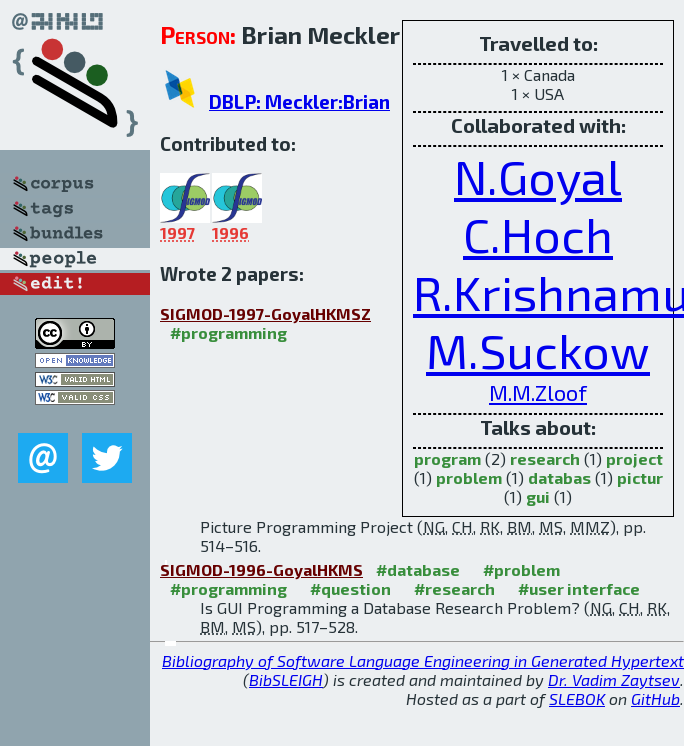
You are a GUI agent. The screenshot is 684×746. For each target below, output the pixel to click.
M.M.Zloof (538, 392)
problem (469, 477)
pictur (640, 477)
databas (559, 477)
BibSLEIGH (286, 679)
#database (418, 569)
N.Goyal (538, 176)
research (545, 458)
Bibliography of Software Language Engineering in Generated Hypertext (423, 660)
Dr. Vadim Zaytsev (614, 679)
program (447, 458)
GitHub (655, 698)
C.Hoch (538, 234)
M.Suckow (538, 350)
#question (350, 588)
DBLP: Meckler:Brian (299, 101)
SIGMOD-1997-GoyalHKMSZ (265, 313)
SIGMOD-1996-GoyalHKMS (261, 569)
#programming (228, 332)
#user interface (579, 588)
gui (538, 496)
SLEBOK (577, 698)
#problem (521, 569)
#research (454, 588)
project (634, 458)
